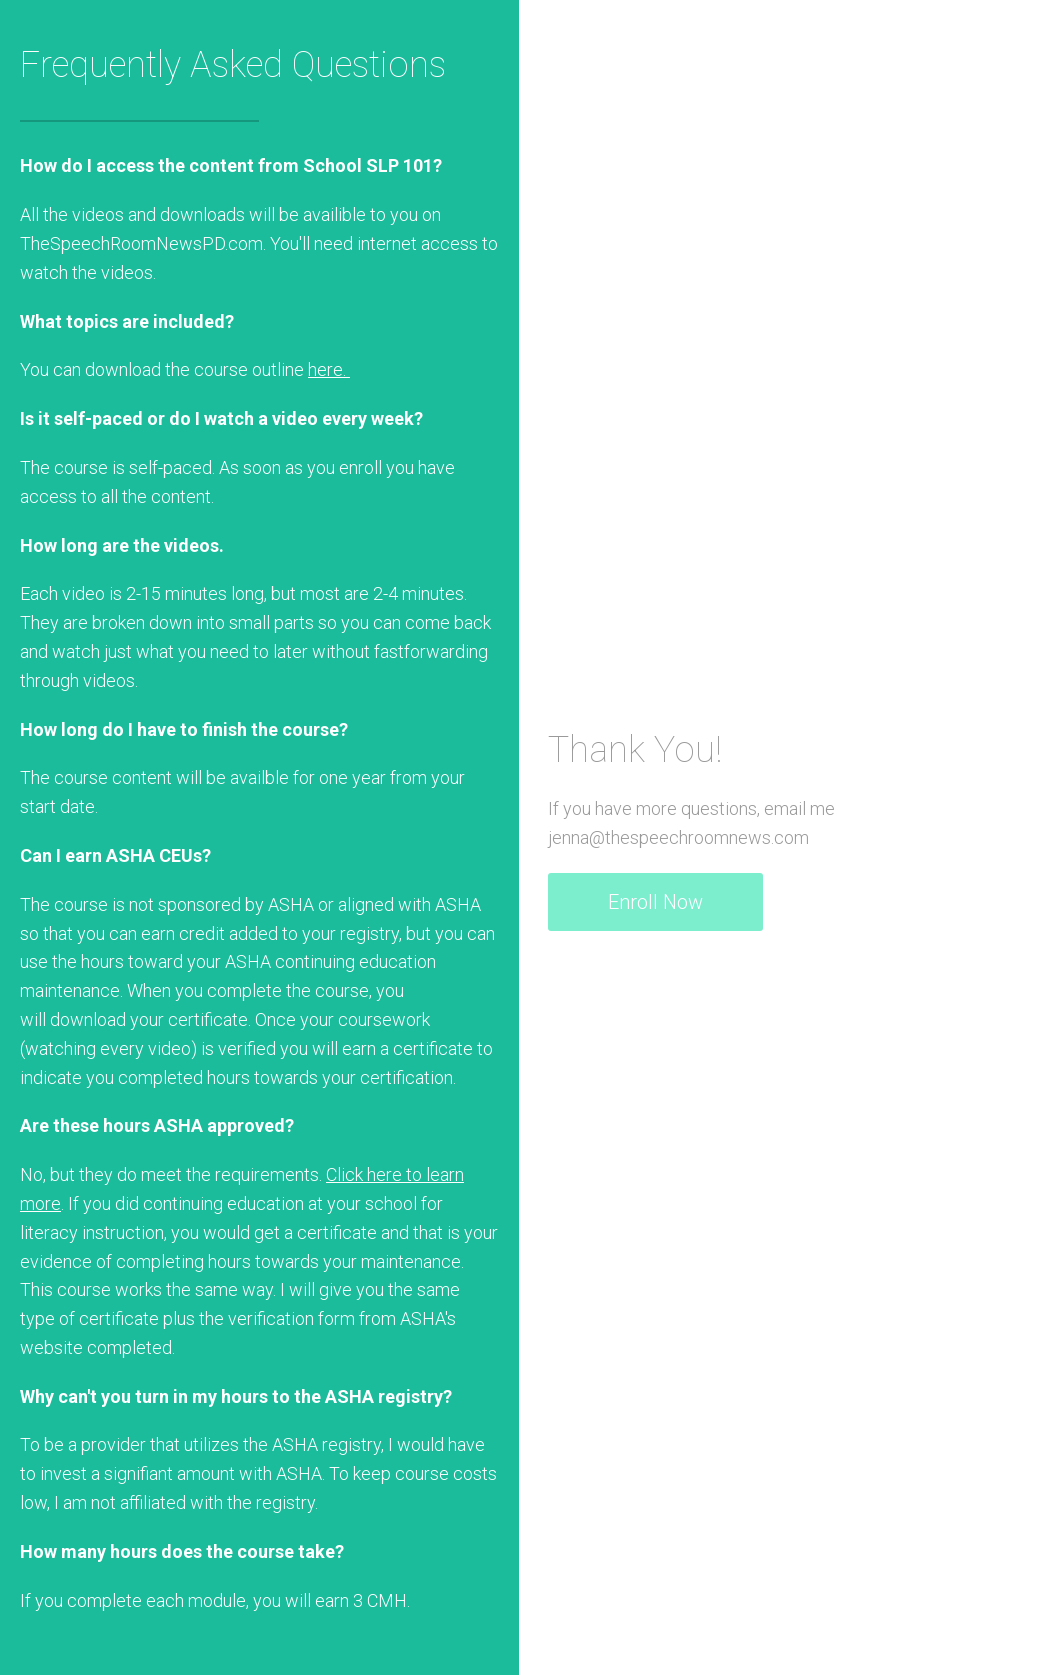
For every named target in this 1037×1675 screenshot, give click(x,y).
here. (329, 369)
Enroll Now (655, 902)
